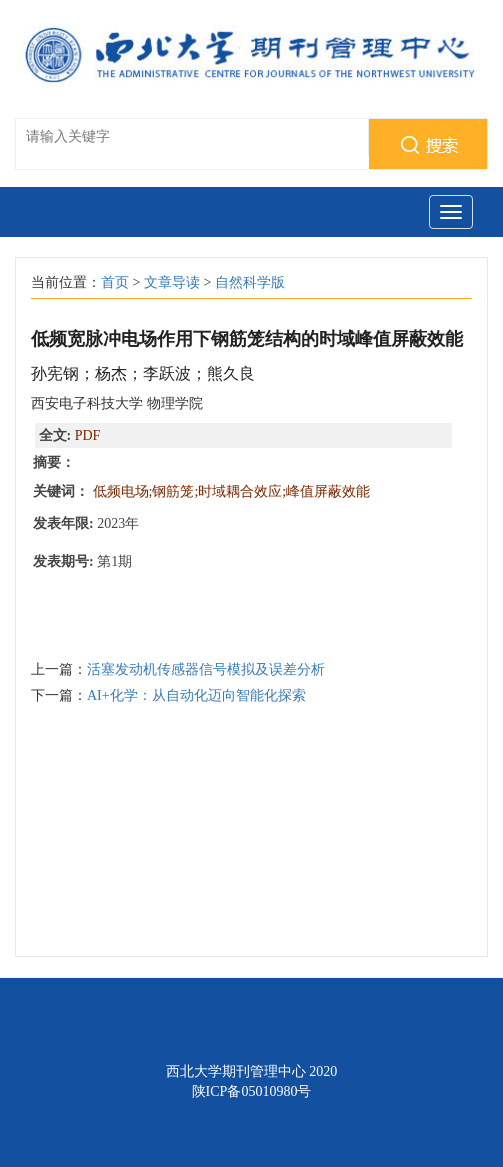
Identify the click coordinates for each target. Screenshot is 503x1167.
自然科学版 (250, 282)
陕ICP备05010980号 (252, 1091)
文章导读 (172, 282)
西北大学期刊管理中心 (236, 1071)
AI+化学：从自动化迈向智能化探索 (196, 695)
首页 (115, 282)
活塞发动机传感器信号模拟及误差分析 (206, 669)
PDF (88, 435)
